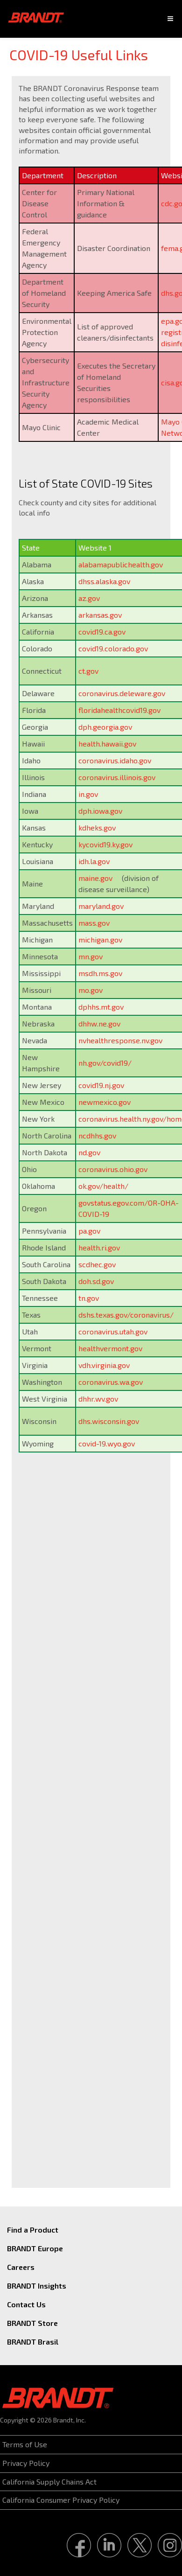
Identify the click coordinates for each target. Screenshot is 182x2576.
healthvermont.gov (110, 1348)
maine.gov (95, 877)
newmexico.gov (104, 1101)
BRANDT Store (32, 2322)
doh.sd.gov (96, 1281)
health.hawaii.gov (107, 743)
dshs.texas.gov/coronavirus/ (126, 1314)
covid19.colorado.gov (113, 648)
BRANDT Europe (35, 2248)
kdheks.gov (97, 827)
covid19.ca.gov (102, 631)
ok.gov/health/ (103, 1185)
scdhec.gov (97, 1264)
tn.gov (88, 1297)
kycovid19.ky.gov (105, 844)
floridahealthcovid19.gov (119, 709)
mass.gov (94, 922)
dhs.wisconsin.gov (108, 1421)
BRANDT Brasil (32, 2341)
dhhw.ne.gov (99, 1023)
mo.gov (90, 989)
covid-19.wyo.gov (106, 1443)
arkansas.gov (100, 614)
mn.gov (90, 956)
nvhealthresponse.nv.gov (120, 1040)
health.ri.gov (99, 1247)
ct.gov (88, 670)
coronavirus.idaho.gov (114, 760)
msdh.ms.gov (100, 973)
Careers (21, 2266)
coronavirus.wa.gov (110, 1381)
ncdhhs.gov (97, 1135)
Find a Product (32, 2229)
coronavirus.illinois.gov (116, 777)
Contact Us (26, 2304)
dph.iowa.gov (100, 810)
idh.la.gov (94, 861)
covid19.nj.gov (101, 1085)
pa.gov (89, 1230)
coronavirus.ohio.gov (112, 1169)
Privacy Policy (25, 2462)
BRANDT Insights (36, 2285)
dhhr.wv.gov (98, 1398)
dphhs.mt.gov (101, 1006)
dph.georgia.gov (105, 726)
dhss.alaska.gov (104, 581)
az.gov (89, 597)
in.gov (88, 793)
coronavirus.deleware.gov (121, 693)
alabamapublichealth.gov (120, 564)
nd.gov (89, 1152)
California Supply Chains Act (49, 2481)
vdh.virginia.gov (104, 1365)
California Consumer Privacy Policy (60, 2499)
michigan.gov (100, 939)
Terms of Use (24, 2444)
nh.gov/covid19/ (105, 1062)
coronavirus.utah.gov (112, 1331)
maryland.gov (101, 905)
